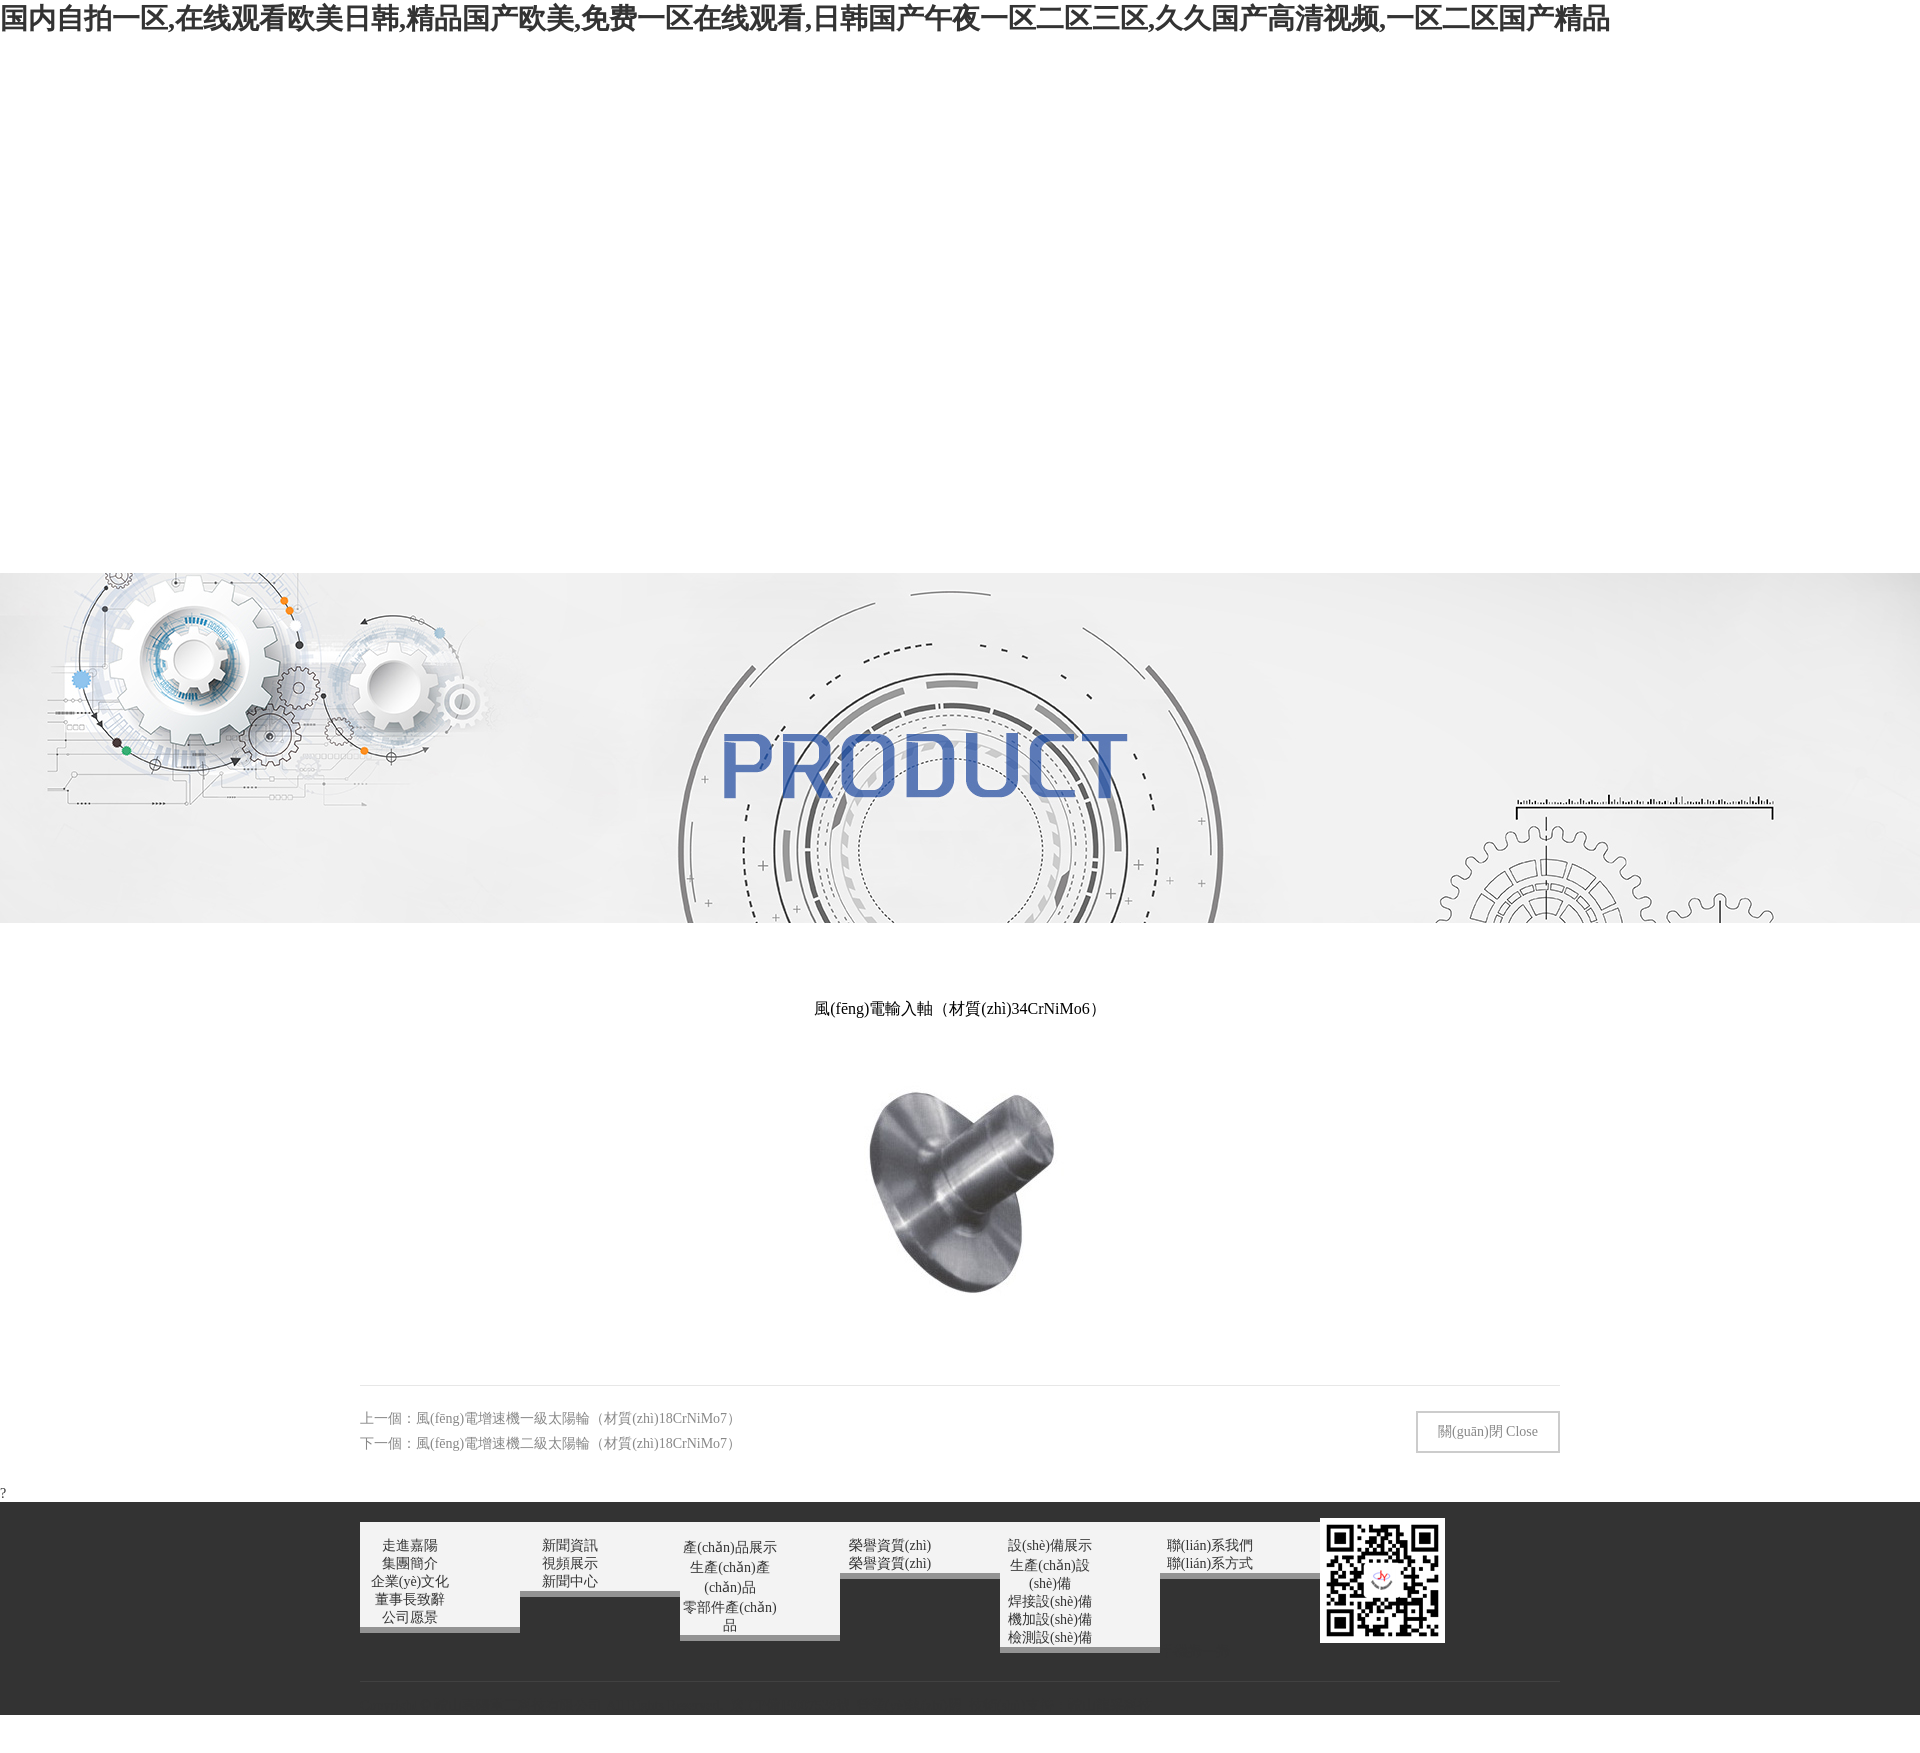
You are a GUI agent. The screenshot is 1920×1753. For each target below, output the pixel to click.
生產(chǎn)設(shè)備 (1050, 1574)
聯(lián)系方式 (1210, 1563)
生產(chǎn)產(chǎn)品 (730, 1577)
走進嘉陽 (410, 1545)
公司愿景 (410, 1617)
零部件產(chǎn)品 (730, 1616)
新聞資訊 (570, 1545)
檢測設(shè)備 (1050, 1637)
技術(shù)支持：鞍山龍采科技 (1060, 1705)
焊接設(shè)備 (1050, 1601)
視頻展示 (570, 1563)
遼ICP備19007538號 (790, 1705)
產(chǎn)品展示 (730, 1547)
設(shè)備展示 (1050, 1545)
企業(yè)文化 (410, 1581)
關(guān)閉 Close (1488, 1431)
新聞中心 (570, 1581)
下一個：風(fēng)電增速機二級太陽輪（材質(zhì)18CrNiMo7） (550, 1443)
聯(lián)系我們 (1210, 1545)
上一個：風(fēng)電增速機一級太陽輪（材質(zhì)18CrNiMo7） (550, 1418)
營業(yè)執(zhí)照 (909, 1705)
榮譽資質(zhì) (890, 1545)
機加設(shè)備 (1050, 1619)
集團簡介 (410, 1563)
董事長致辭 (410, 1599)
